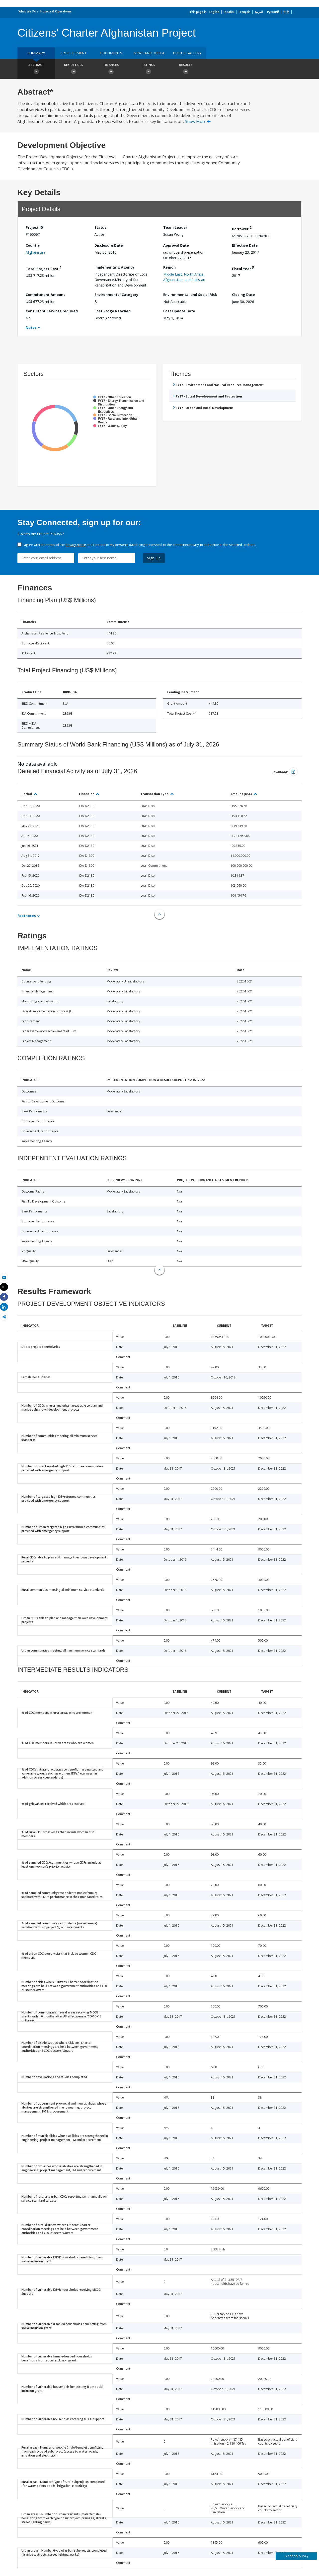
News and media (149, 53)
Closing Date (243, 294)
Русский (273, 12)
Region (169, 267)
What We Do (27, 11)
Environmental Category (116, 294)
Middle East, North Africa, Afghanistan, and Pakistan (184, 277)
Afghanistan (35, 252)
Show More (198, 121)
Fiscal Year (243, 268)
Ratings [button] (148, 69)
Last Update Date (179, 311)
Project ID (34, 227)
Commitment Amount (45, 294)
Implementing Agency (114, 267)
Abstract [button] (36, 69)
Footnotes (26, 915)
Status (100, 227)
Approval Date (176, 245)
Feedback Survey (296, 2556)
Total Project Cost (44, 268)
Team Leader (175, 227)
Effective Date (245, 245)
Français (244, 12)
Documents (111, 53)
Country (33, 245)
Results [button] (185, 69)
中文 (286, 12)
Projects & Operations (55, 11)
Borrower (241, 228)
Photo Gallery (187, 53)
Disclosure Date (108, 245)
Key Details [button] (73, 69)
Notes (31, 327)
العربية (259, 12)
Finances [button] (111, 69)
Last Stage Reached (112, 311)
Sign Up (154, 558)
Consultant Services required (52, 311)
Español (229, 12)
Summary (36, 53)
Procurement (73, 53)
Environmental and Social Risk (190, 294)
